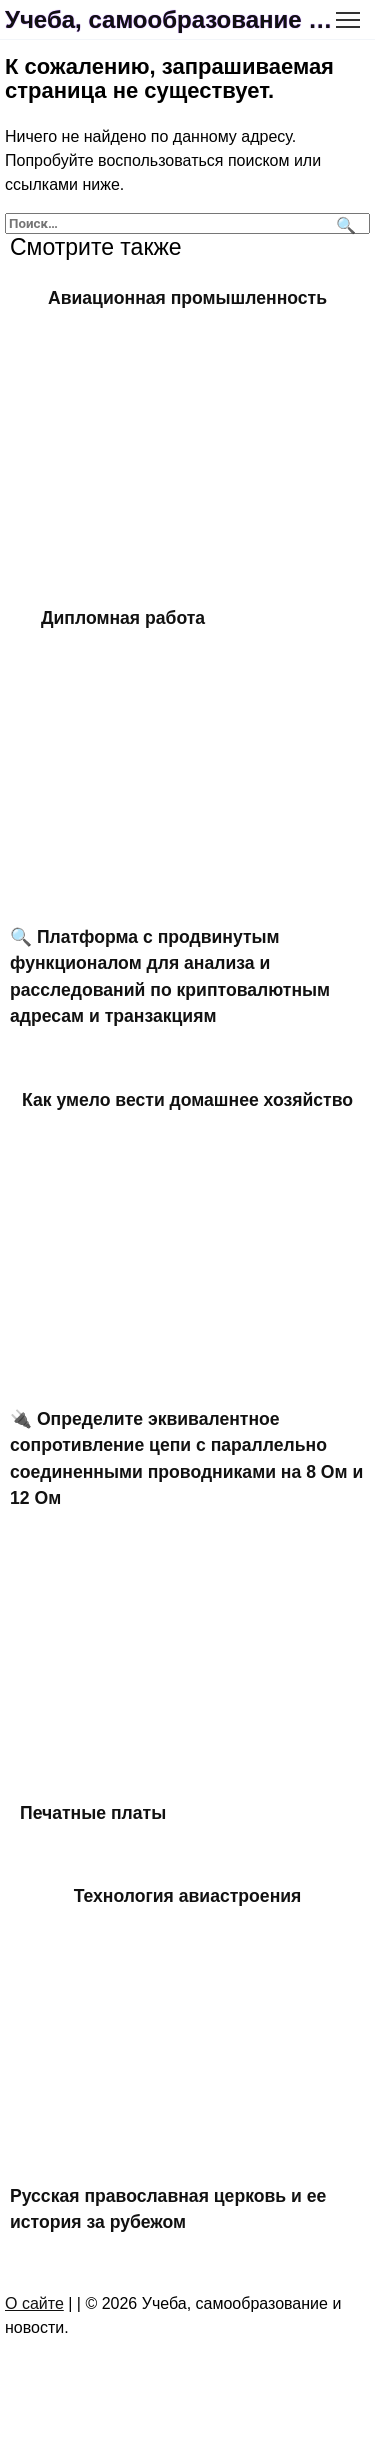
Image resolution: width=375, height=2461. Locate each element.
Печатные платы (93, 1812)
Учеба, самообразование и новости (172, 19)
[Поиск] (343, 223)
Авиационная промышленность (187, 298)
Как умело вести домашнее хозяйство (187, 1099)
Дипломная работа (123, 617)
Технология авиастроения (188, 1896)
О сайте (34, 2303)
